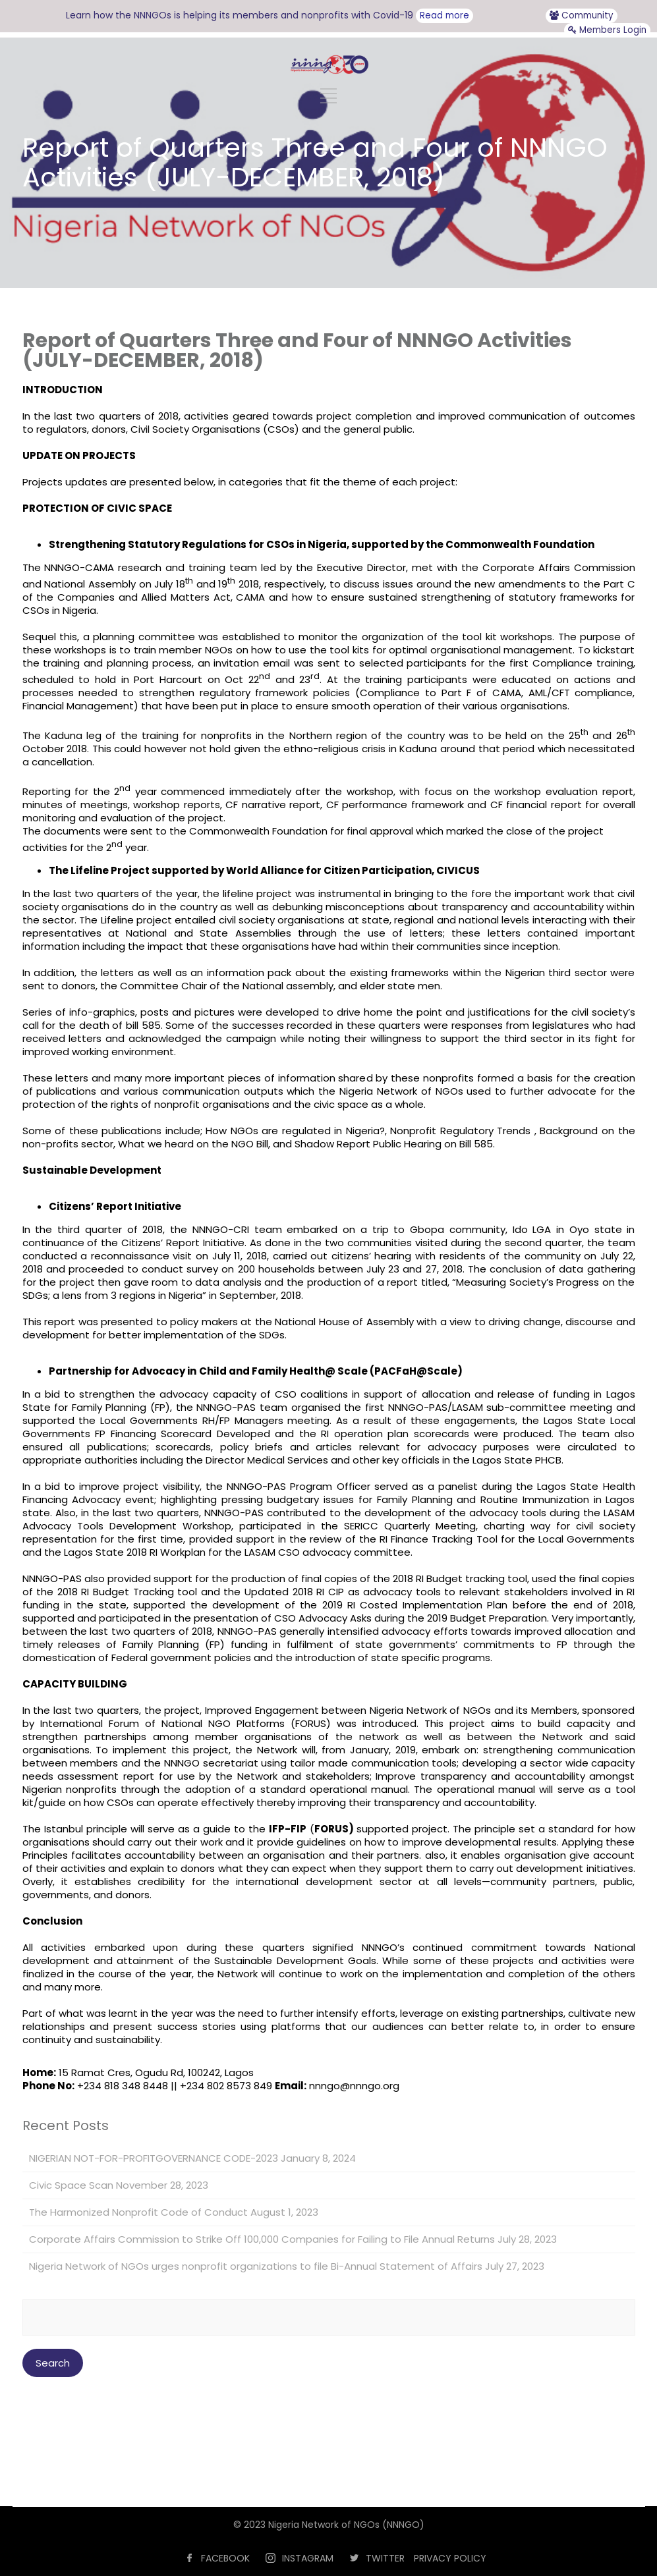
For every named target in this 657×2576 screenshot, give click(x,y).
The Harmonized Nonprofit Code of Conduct (138, 2212)
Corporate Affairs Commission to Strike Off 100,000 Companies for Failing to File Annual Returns (262, 2239)
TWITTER (385, 2558)
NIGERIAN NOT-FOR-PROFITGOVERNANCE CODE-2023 (153, 2158)
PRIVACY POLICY (450, 2558)
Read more (444, 15)
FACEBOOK (225, 2558)
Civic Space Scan (71, 2185)
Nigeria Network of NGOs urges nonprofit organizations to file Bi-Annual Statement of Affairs (255, 2266)
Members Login (607, 30)
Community (582, 15)
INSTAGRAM (307, 2558)
